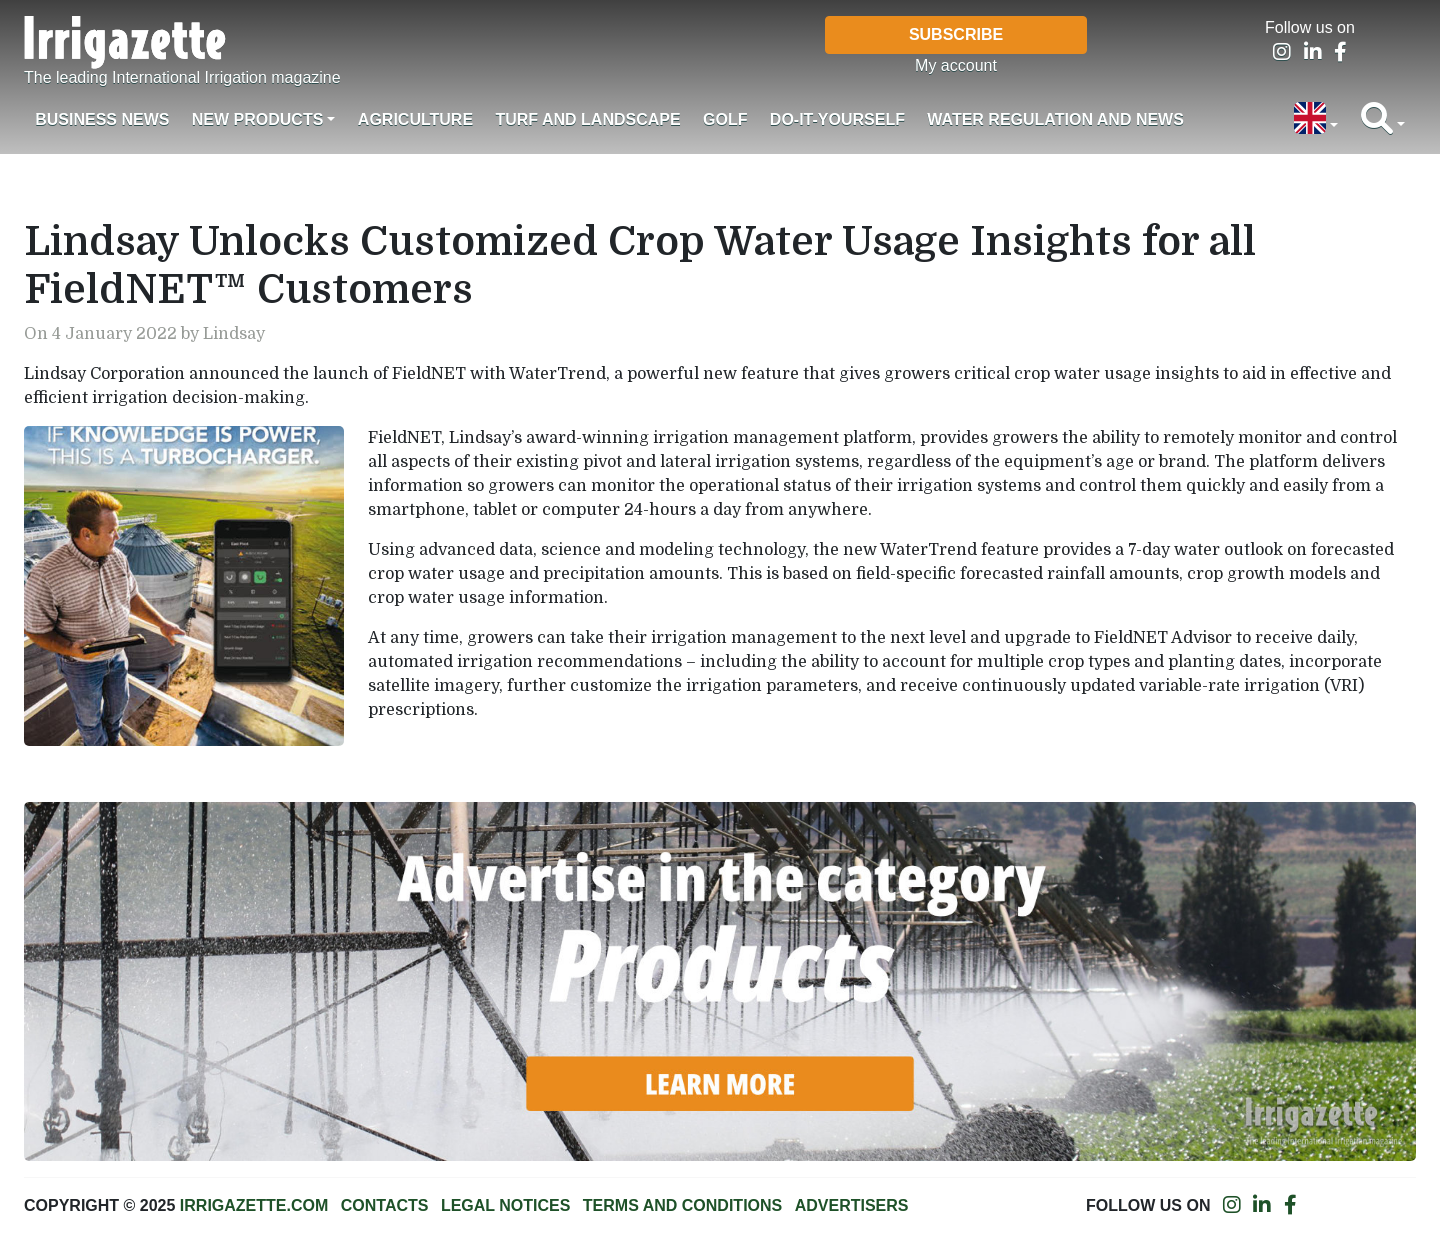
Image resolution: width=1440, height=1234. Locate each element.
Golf (725, 119)
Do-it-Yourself (837, 119)
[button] (1316, 120)
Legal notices (506, 1205)
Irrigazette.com (254, 1205)
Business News (102, 119)
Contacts (385, 1205)
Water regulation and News (1055, 119)
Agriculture (415, 119)
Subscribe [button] (956, 34)
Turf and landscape (587, 119)
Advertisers (852, 1205)
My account (956, 65)
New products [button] (258, 119)
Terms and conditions (682, 1205)
